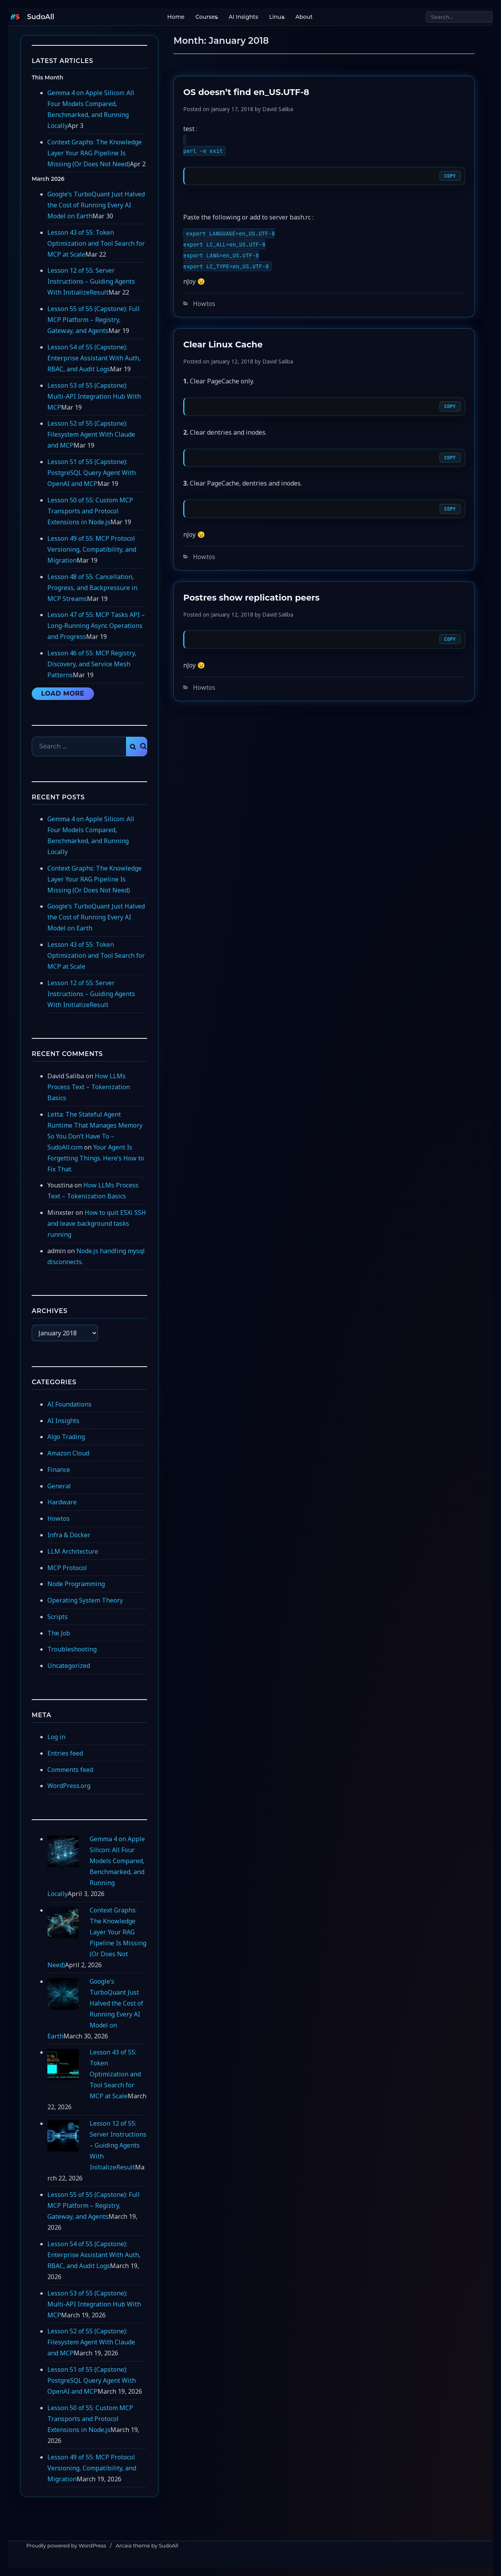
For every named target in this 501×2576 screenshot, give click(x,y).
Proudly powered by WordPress (66, 2545)
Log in (56, 1736)
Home (174, 16)
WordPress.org (68, 1785)
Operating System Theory (85, 1600)
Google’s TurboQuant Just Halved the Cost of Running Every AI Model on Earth (96, 205)
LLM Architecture (72, 1551)
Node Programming (76, 1583)
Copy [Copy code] (450, 176)
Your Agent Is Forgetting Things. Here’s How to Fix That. (95, 1158)
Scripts (57, 1616)
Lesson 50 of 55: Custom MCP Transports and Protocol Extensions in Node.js (90, 511)
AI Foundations (69, 1404)
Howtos (204, 303)
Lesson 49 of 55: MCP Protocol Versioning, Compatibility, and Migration (91, 549)
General (59, 1486)
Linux (275, 16)
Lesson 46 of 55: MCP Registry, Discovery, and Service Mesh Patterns (91, 664)
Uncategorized (68, 1665)
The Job (58, 1633)
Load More (63, 693)
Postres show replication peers (251, 597)
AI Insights (242, 16)
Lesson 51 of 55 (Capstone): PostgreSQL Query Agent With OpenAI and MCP (91, 472)
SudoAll (40, 17)
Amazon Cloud (68, 1453)
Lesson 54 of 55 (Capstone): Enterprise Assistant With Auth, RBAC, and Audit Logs (94, 358)
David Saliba (277, 109)
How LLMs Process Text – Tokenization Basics (88, 1087)
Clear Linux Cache (223, 344)
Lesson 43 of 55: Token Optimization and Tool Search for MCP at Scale (96, 243)
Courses (205, 16)
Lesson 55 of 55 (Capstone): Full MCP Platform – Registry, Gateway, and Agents (93, 319)
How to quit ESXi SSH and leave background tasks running (96, 1223)
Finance (58, 1469)
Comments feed (70, 1769)
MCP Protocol (67, 1567)
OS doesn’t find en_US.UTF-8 (246, 92)
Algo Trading (66, 1436)
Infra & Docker (68, 1535)
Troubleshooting (72, 1649)
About (302, 16)
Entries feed (65, 1753)
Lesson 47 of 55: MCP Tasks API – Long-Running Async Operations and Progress (96, 625)
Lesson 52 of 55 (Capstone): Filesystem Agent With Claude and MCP (91, 434)
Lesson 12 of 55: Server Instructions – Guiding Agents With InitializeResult (91, 281)
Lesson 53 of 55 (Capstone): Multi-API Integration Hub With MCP (94, 396)
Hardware (62, 1502)
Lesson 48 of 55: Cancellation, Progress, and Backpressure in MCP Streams (92, 587)
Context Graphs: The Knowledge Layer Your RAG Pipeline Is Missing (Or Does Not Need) (94, 153)
